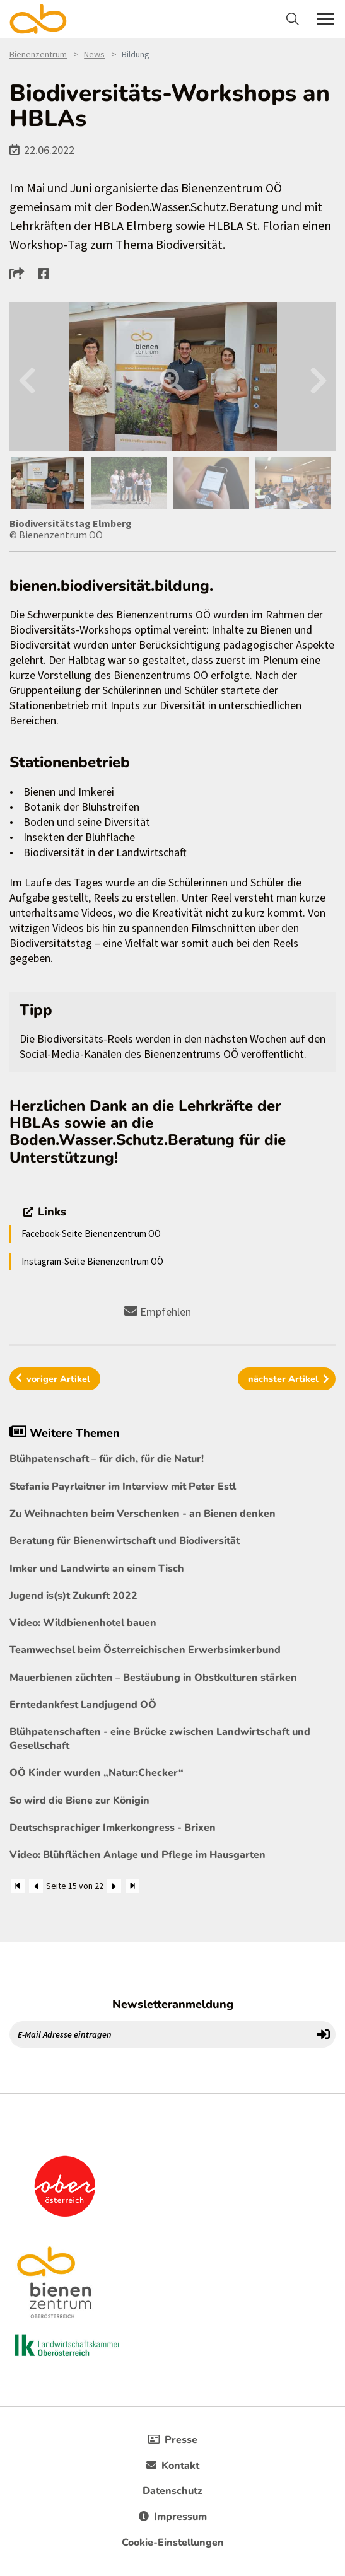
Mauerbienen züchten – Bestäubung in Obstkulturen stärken (153, 1678)
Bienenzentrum (38, 54)
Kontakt (172, 2466)
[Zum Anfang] (18, 1886)
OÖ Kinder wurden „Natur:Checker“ (96, 1773)
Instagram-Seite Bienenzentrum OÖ (92, 1261)
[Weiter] (114, 1886)
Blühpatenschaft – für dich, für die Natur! (106, 1459)
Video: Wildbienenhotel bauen (82, 1623)
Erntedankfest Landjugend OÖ (82, 1705)
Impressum (173, 2517)
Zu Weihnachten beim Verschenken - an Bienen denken (142, 1514)
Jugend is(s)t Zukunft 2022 (73, 1596)
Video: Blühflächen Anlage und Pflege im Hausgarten (137, 1855)
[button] (20, 273)
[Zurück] (36, 1886)
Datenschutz (172, 2491)
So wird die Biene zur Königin (79, 1800)
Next (318, 377)
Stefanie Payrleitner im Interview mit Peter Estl (122, 1487)
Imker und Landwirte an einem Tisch (96, 1568)
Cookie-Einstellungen (173, 2543)
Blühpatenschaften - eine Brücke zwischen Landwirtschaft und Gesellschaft (159, 1739)
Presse (172, 2440)
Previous (27, 377)
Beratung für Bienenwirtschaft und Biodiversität (124, 1541)
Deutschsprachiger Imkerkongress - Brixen (112, 1828)
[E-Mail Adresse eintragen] (161, 2034)
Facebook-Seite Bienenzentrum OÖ (91, 1233)
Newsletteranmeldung (172, 2004)
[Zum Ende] (132, 1886)
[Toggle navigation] (294, 19)
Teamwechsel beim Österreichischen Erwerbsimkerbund (145, 1650)
